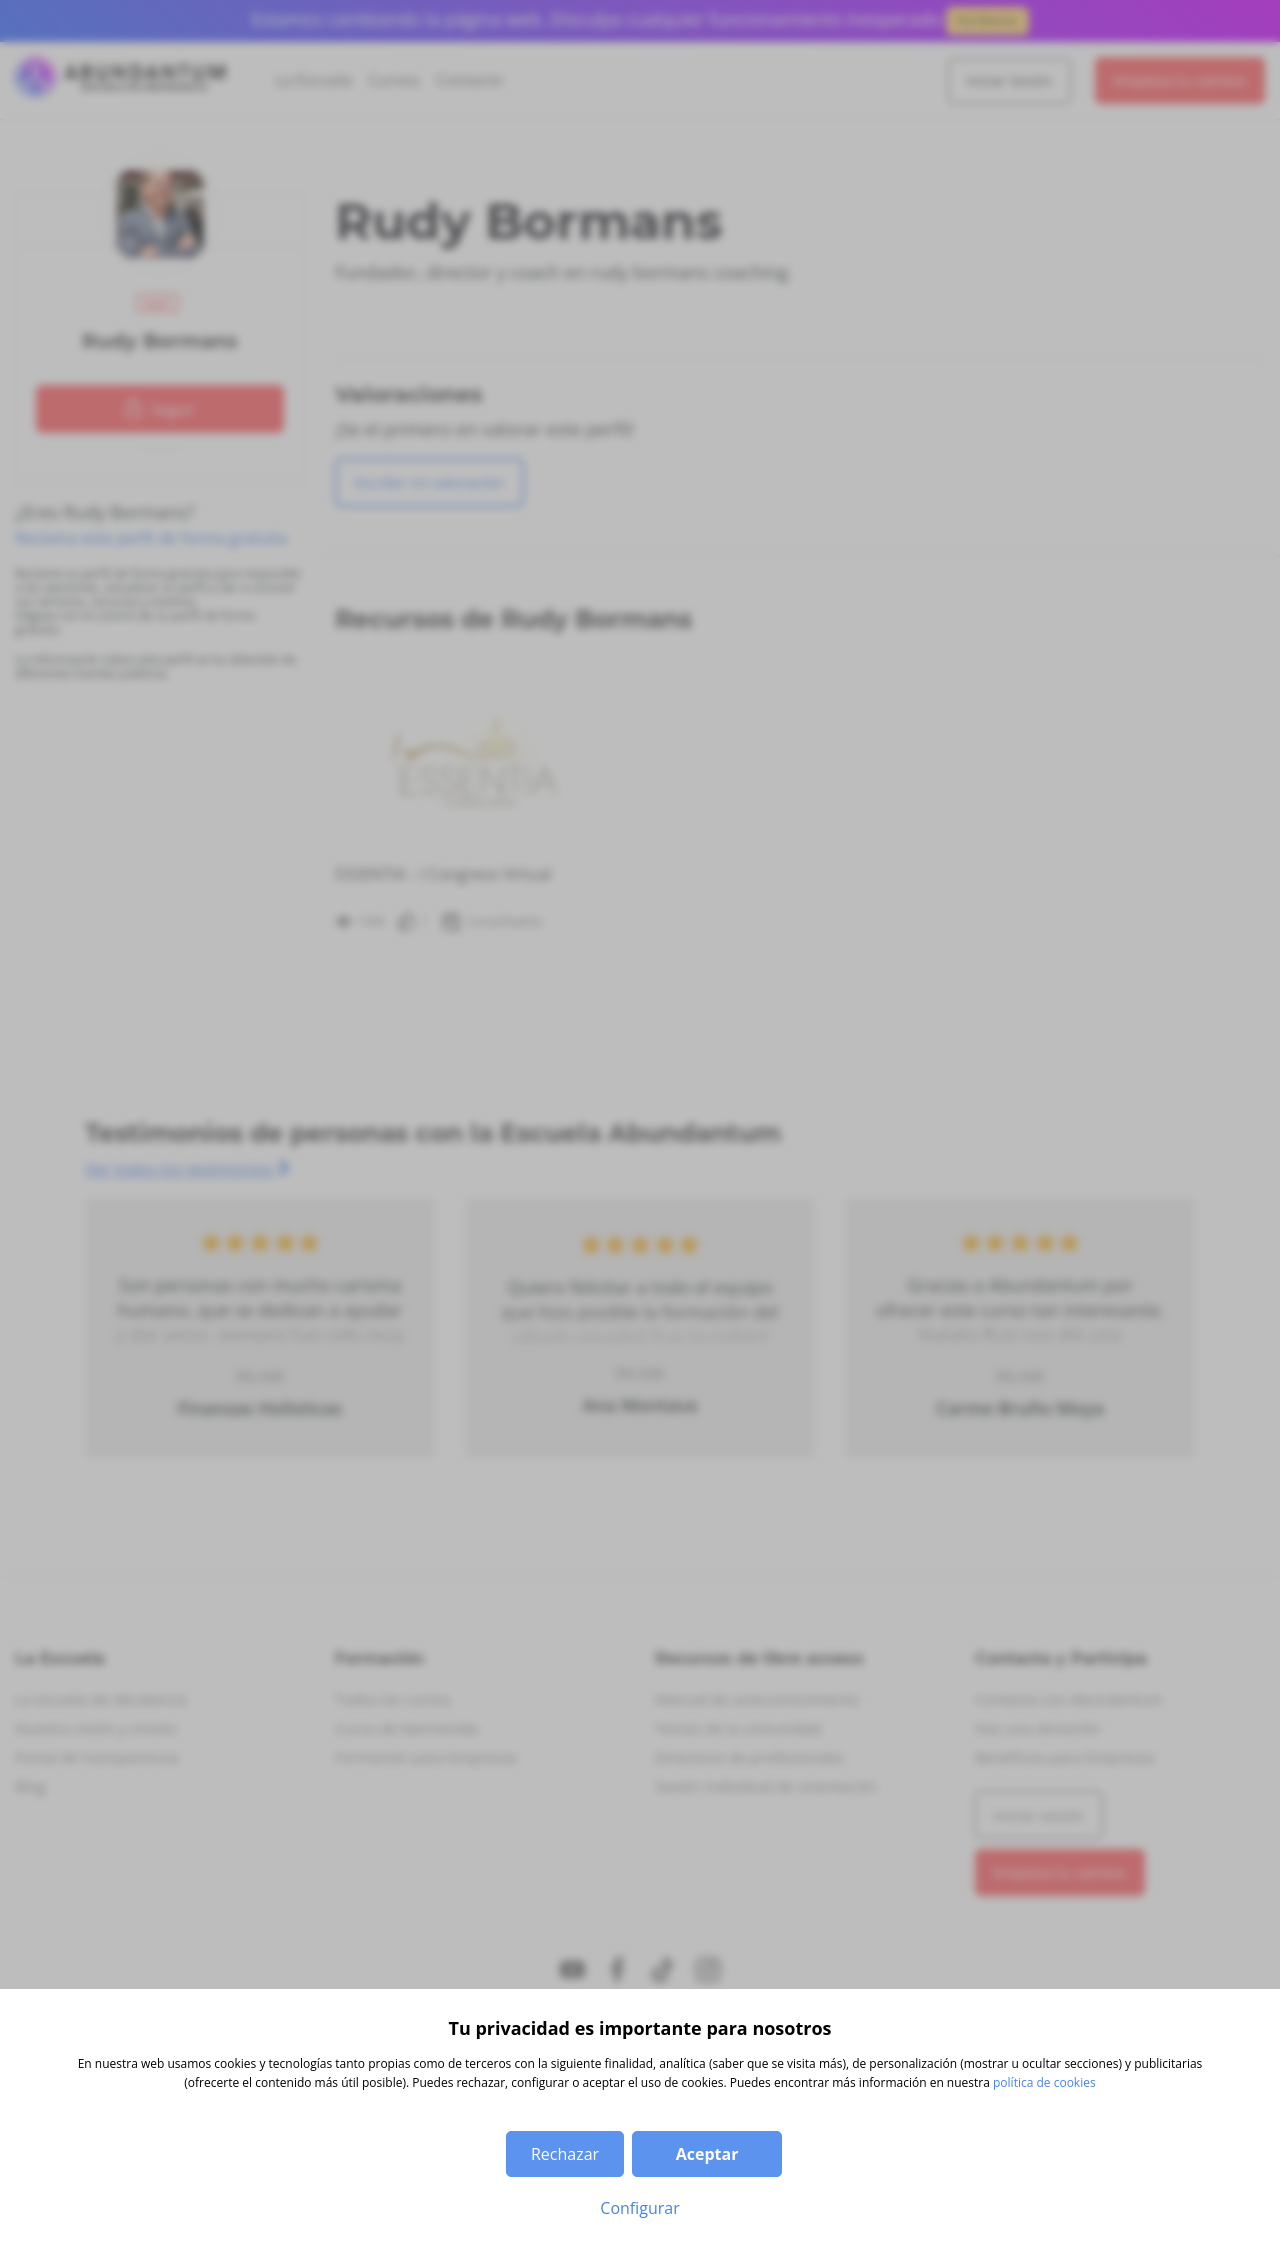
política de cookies (1044, 2082)
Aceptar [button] (707, 2154)
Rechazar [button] (565, 2154)
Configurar (639, 2208)
